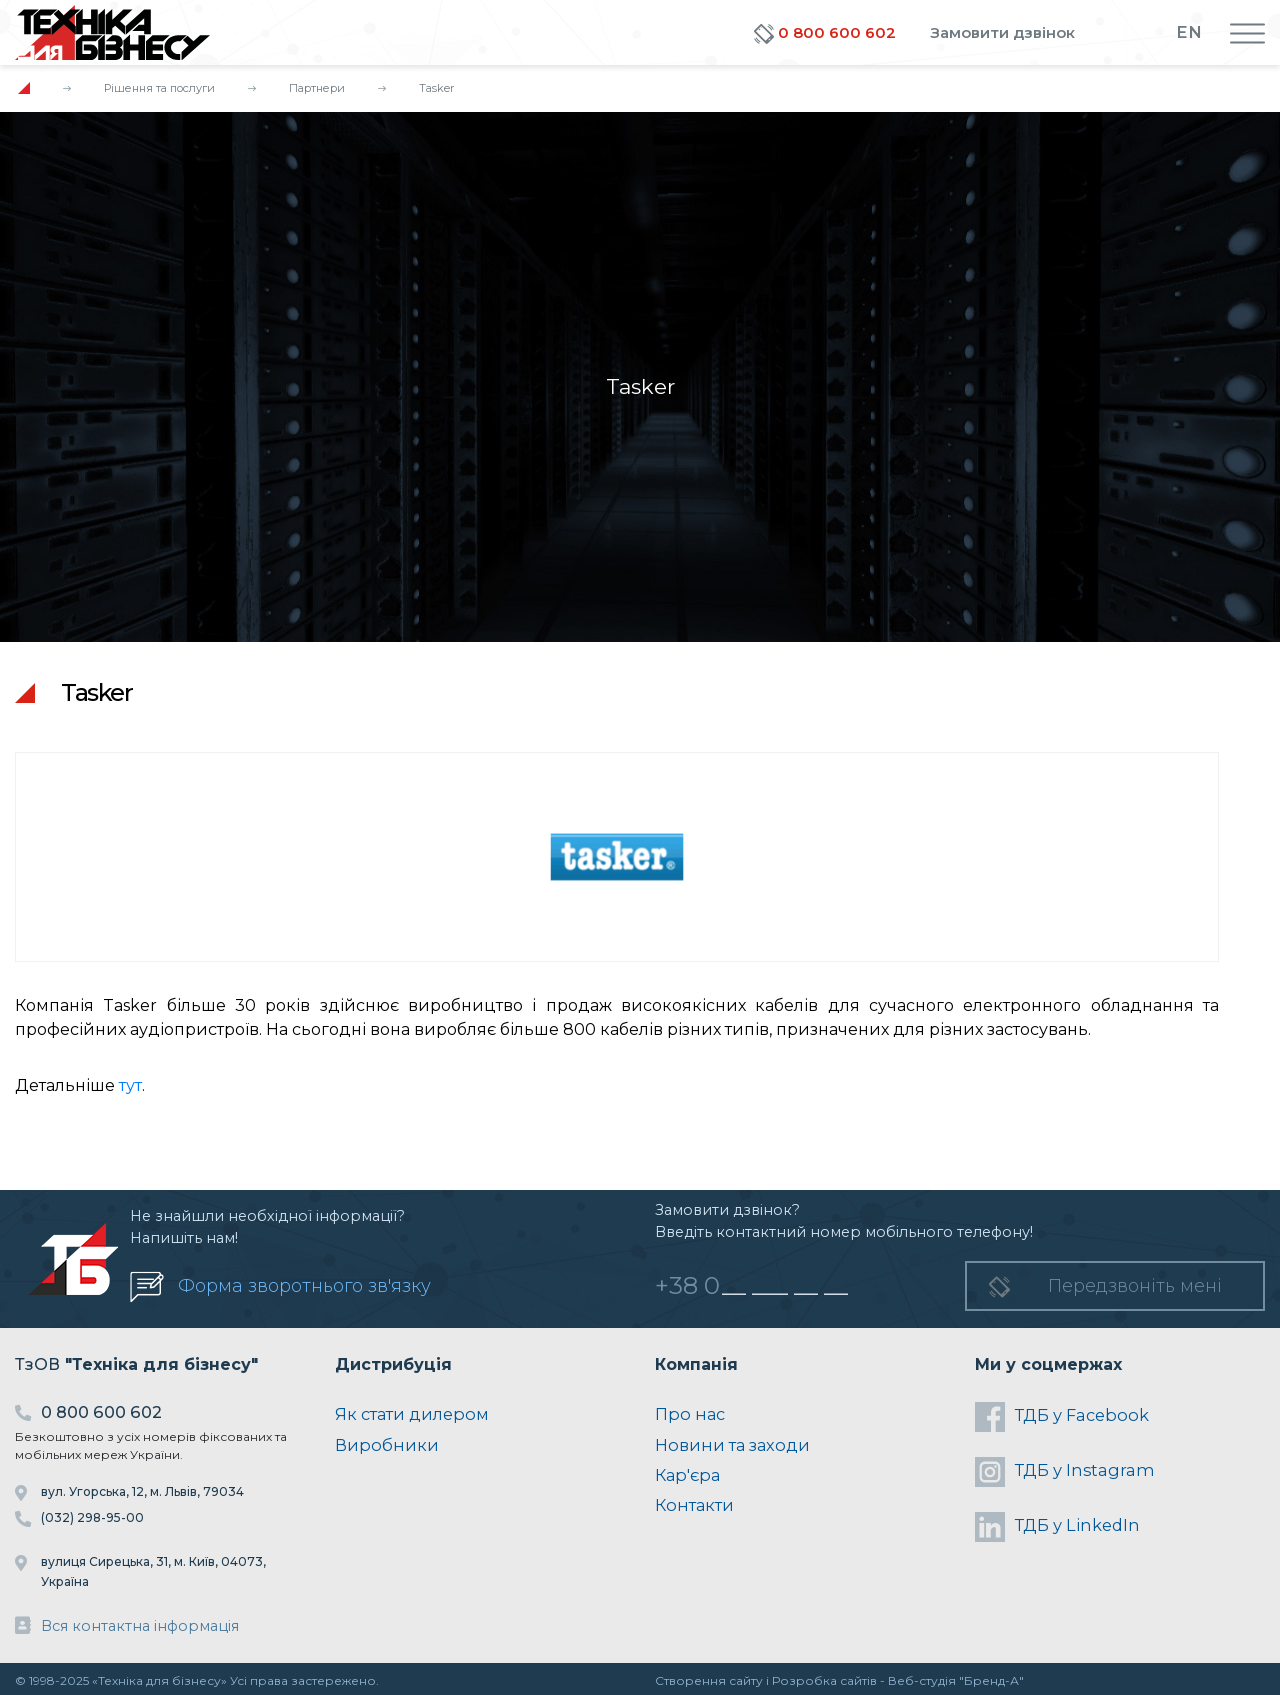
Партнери (317, 88)
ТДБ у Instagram (1065, 1472)
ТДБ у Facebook (1062, 1417)
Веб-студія (922, 1680)
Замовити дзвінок (1002, 32)
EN (1189, 32)
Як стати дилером (412, 1414)
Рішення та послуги (159, 88)
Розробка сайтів (824, 1680)
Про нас (690, 1414)
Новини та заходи (732, 1445)
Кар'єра (687, 1475)
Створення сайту (709, 1680)
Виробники (387, 1445)
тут (130, 1085)
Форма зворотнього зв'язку (304, 1286)
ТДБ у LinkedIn (1057, 1527)
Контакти (694, 1505)
